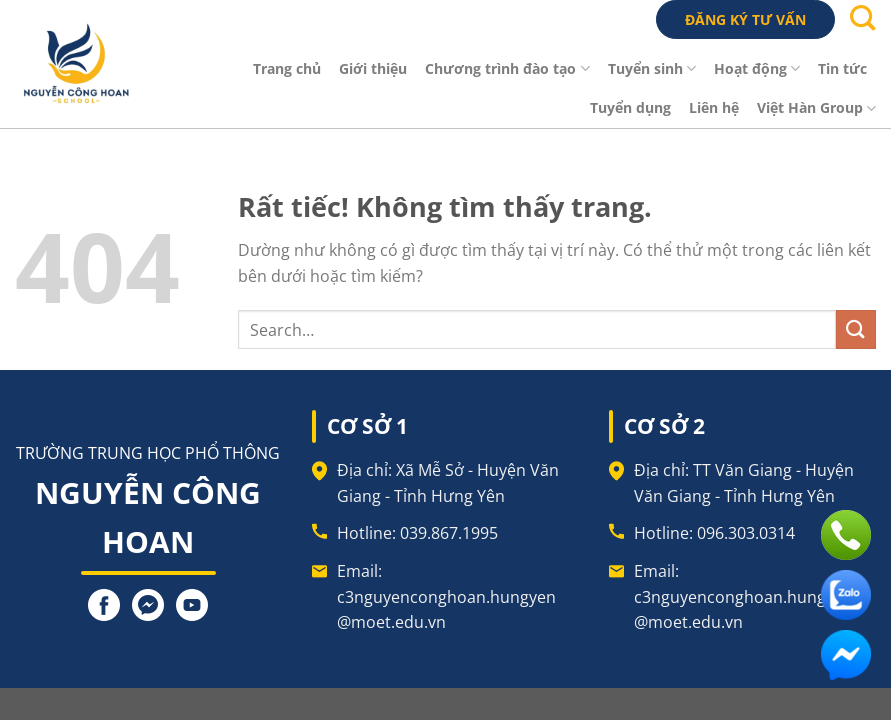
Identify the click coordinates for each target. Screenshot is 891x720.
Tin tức (842, 68)
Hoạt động (757, 69)
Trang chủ (287, 68)
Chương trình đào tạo (507, 69)
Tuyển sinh (652, 69)
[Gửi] (856, 329)
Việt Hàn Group (816, 108)
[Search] (863, 24)
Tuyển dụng (630, 107)
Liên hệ (714, 107)
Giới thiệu (373, 68)
